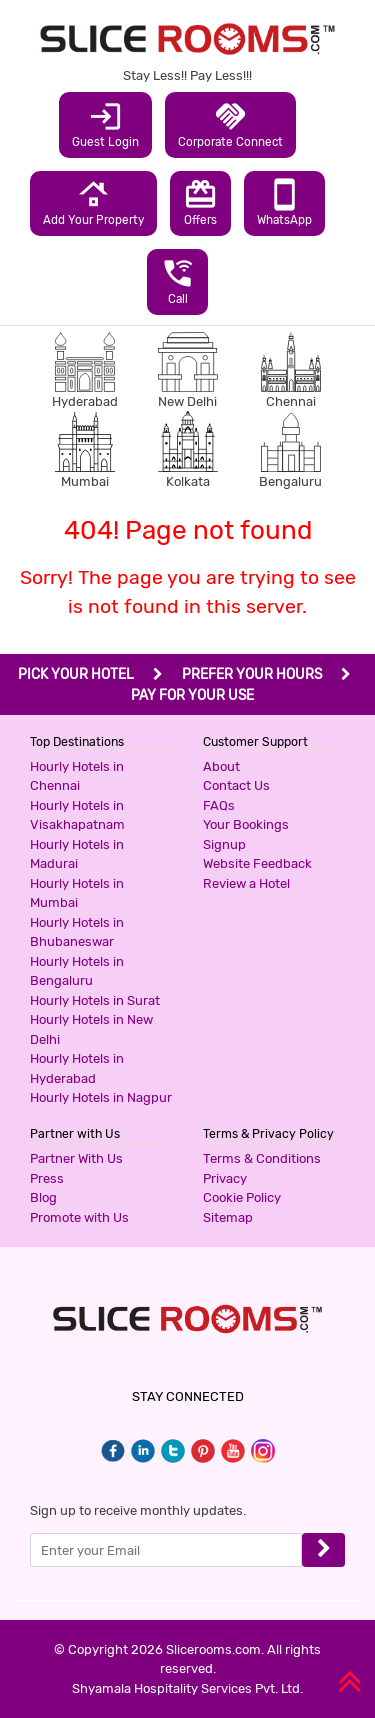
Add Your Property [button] (93, 202)
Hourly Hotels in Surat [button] (95, 1000)
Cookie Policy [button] (242, 1197)
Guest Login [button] (105, 124)
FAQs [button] (219, 805)
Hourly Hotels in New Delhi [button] (91, 1029)
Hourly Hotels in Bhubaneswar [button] (77, 932)
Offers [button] (200, 202)
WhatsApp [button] (284, 202)
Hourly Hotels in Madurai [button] (77, 854)
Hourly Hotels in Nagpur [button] (101, 1097)
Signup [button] (224, 844)
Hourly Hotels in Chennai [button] (77, 776)
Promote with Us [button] (79, 1217)
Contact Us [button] (236, 785)
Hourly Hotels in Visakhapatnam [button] (77, 815)
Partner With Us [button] (76, 1158)
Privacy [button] (225, 1178)
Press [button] (47, 1178)
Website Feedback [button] (257, 863)
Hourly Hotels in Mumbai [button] (77, 893)
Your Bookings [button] (246, 824)
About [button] (221, 766)
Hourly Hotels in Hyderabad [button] (77, 1068)
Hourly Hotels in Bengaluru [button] (77, 971)
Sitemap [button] (228, 1217)
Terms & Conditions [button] (262, 1158)
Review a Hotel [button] (246, 883)
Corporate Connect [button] (230, 124)
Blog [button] (43, 1197)
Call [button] (177, 281)
